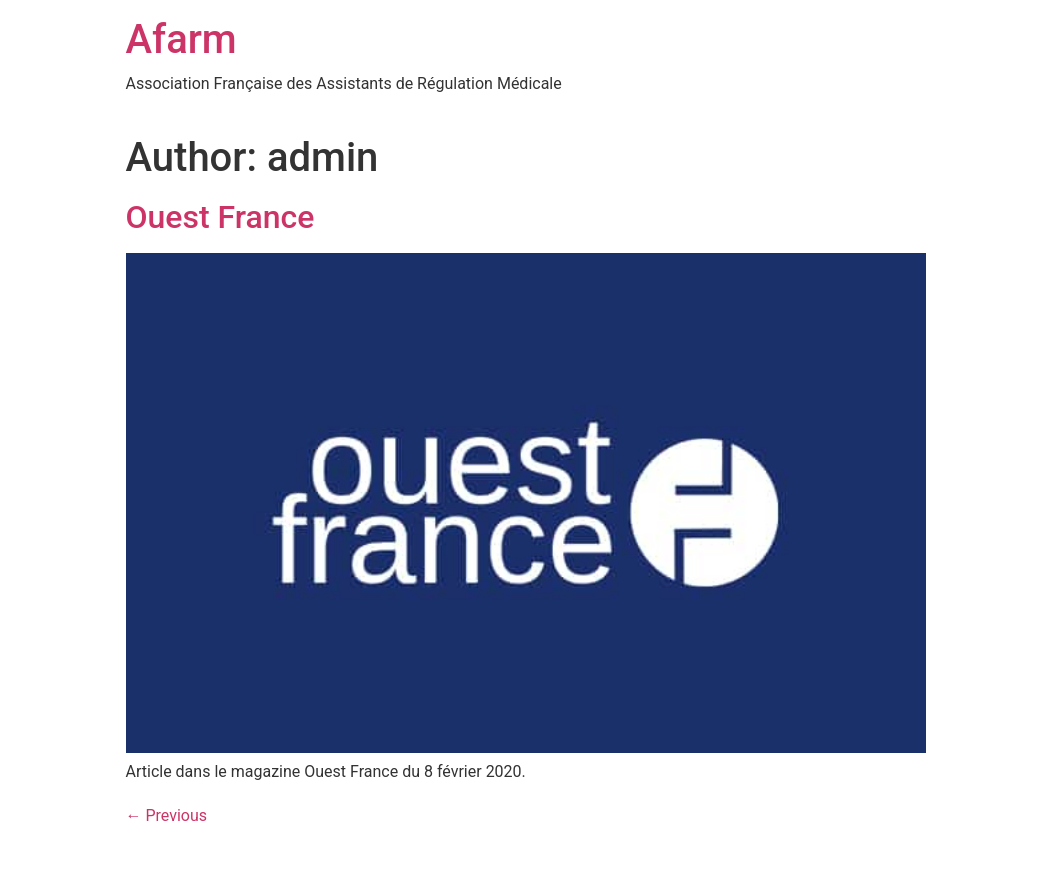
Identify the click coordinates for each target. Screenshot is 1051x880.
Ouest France (220, 217)
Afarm (181, 39)
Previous (167, 815)
